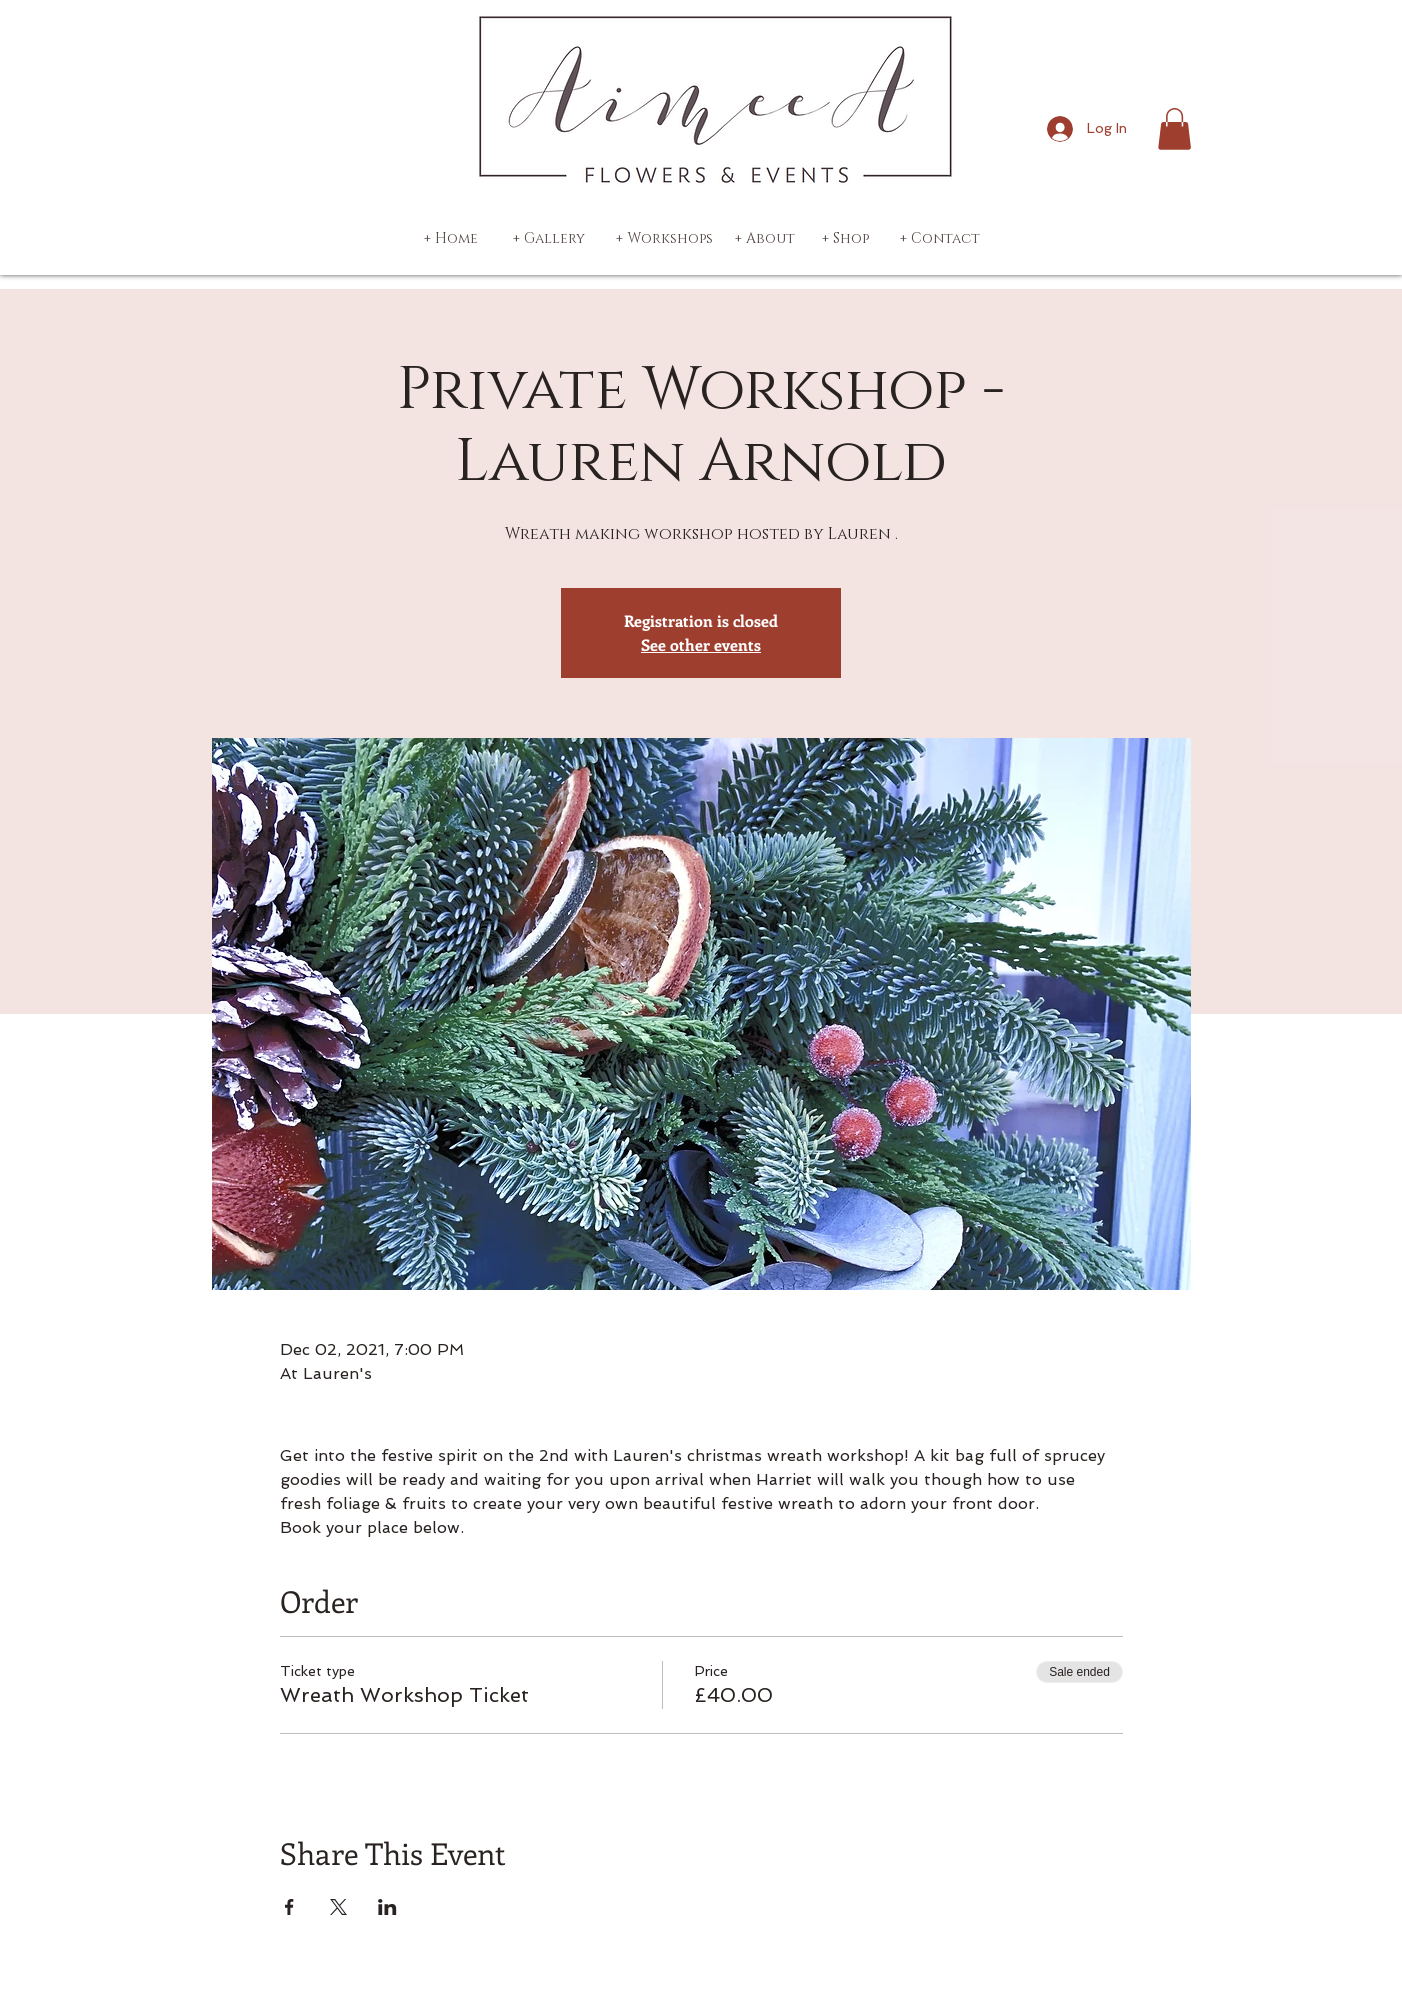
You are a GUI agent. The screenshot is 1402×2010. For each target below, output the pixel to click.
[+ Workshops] (664, 239)
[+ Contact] (939, 239)
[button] (1174, 129)
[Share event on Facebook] (289, 1907)
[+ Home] (450, 239)
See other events (701, 644)
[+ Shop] (845, 239)
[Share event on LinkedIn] (387, 1907)
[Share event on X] (338, 1907)
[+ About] (764, 239)
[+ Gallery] (548, 239)
